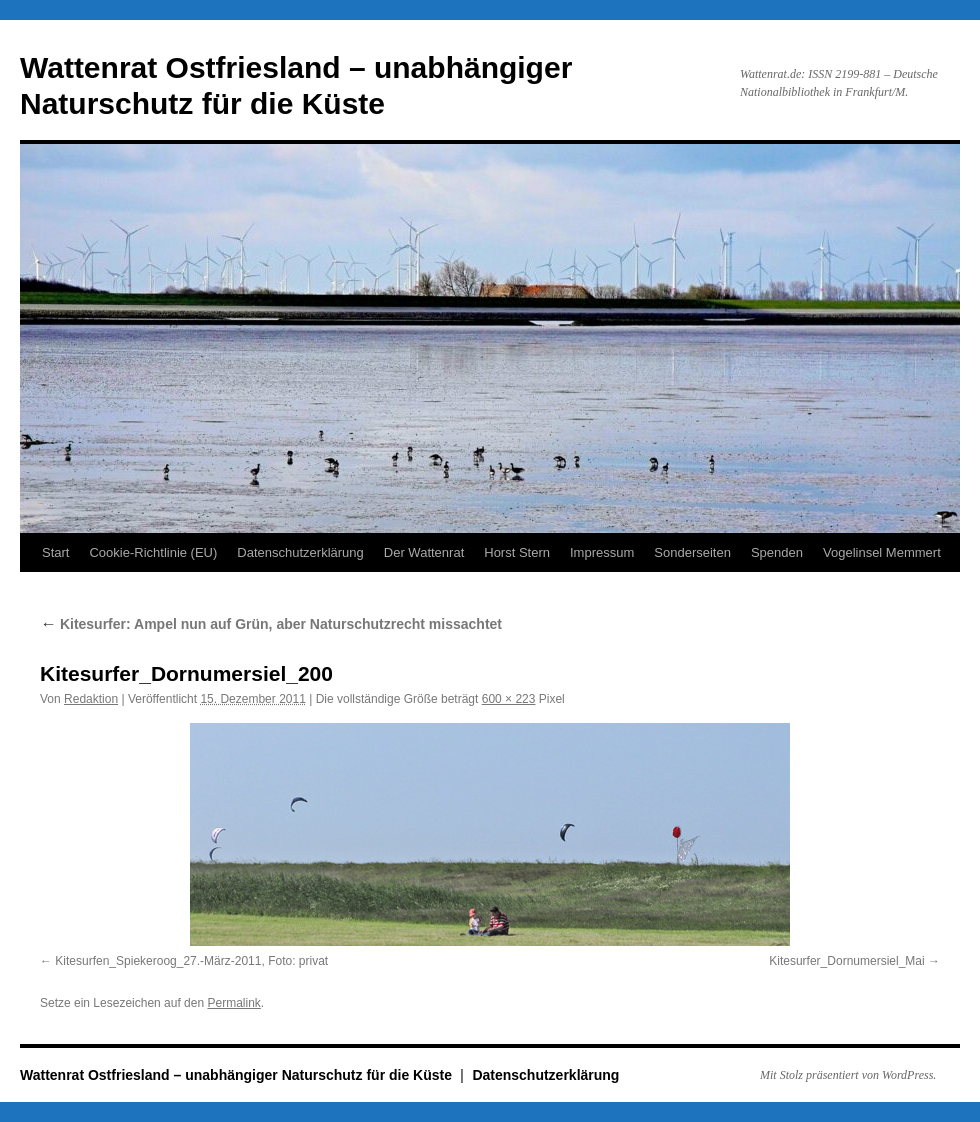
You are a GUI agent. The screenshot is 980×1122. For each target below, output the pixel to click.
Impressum (602, 552)
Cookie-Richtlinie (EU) (153, 552)
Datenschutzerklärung (300, 552)
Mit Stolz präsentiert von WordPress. (848, 1075)
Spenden (777, 552)
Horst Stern (517, 552)
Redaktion (91, 699)
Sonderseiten (692, 552)
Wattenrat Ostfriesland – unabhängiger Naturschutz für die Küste (238, 1075)
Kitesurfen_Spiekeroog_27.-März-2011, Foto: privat (191, 961)
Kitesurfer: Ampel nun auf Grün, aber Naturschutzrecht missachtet (271, 624)
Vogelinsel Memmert (882, 552)
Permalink (233, 1003)
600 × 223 (509, 699)
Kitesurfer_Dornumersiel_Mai (846, 961)
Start (55, 552)
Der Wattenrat (424, 552)
